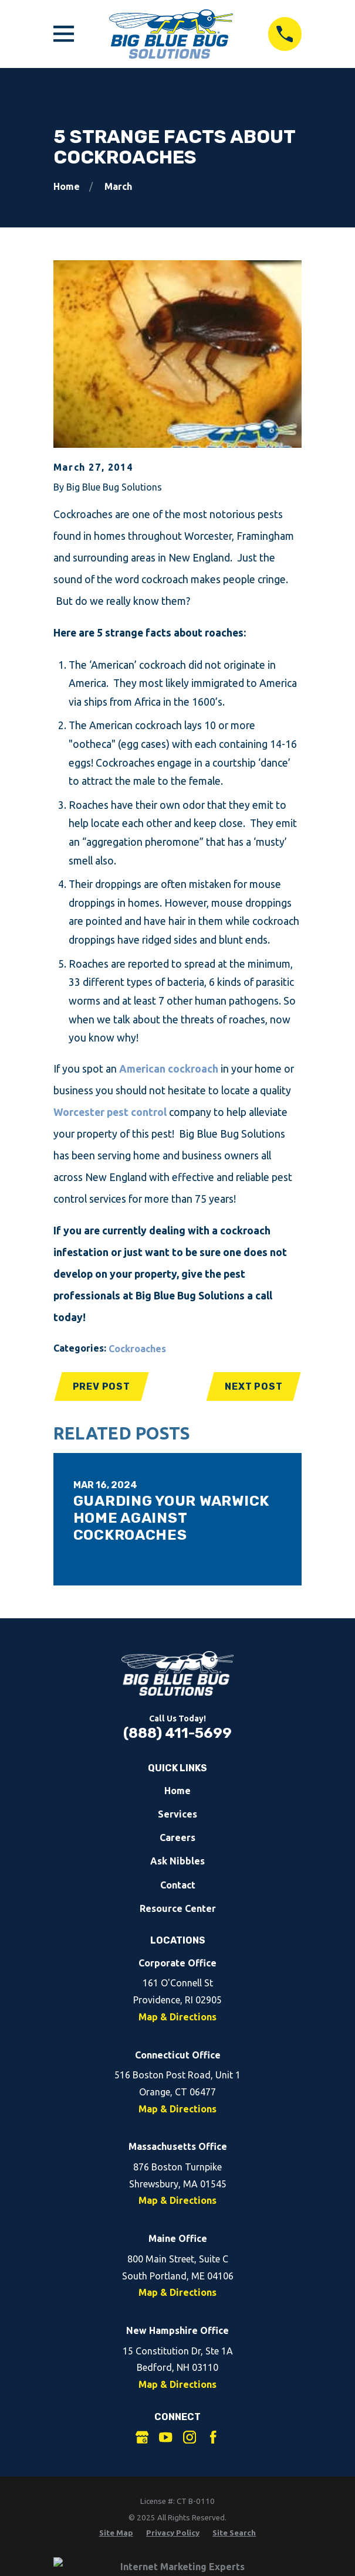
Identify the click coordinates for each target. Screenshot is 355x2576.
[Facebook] (213, 2437)
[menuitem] (116, 2533)
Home (177, 1790)
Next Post (253, 1386)
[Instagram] (189, 2437)
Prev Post (101, 1386)
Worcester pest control (110, 1112)
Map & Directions (177, 2017)
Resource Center (178, 1908)
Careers (177, 1837)
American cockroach (168, 1068)
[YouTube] (165, 2437)
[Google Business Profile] (142, 2437)
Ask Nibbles (177, 1861)
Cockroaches (137, 1348)
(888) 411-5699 (177, 1733)
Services (177, 1814)
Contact (177, 1885)
